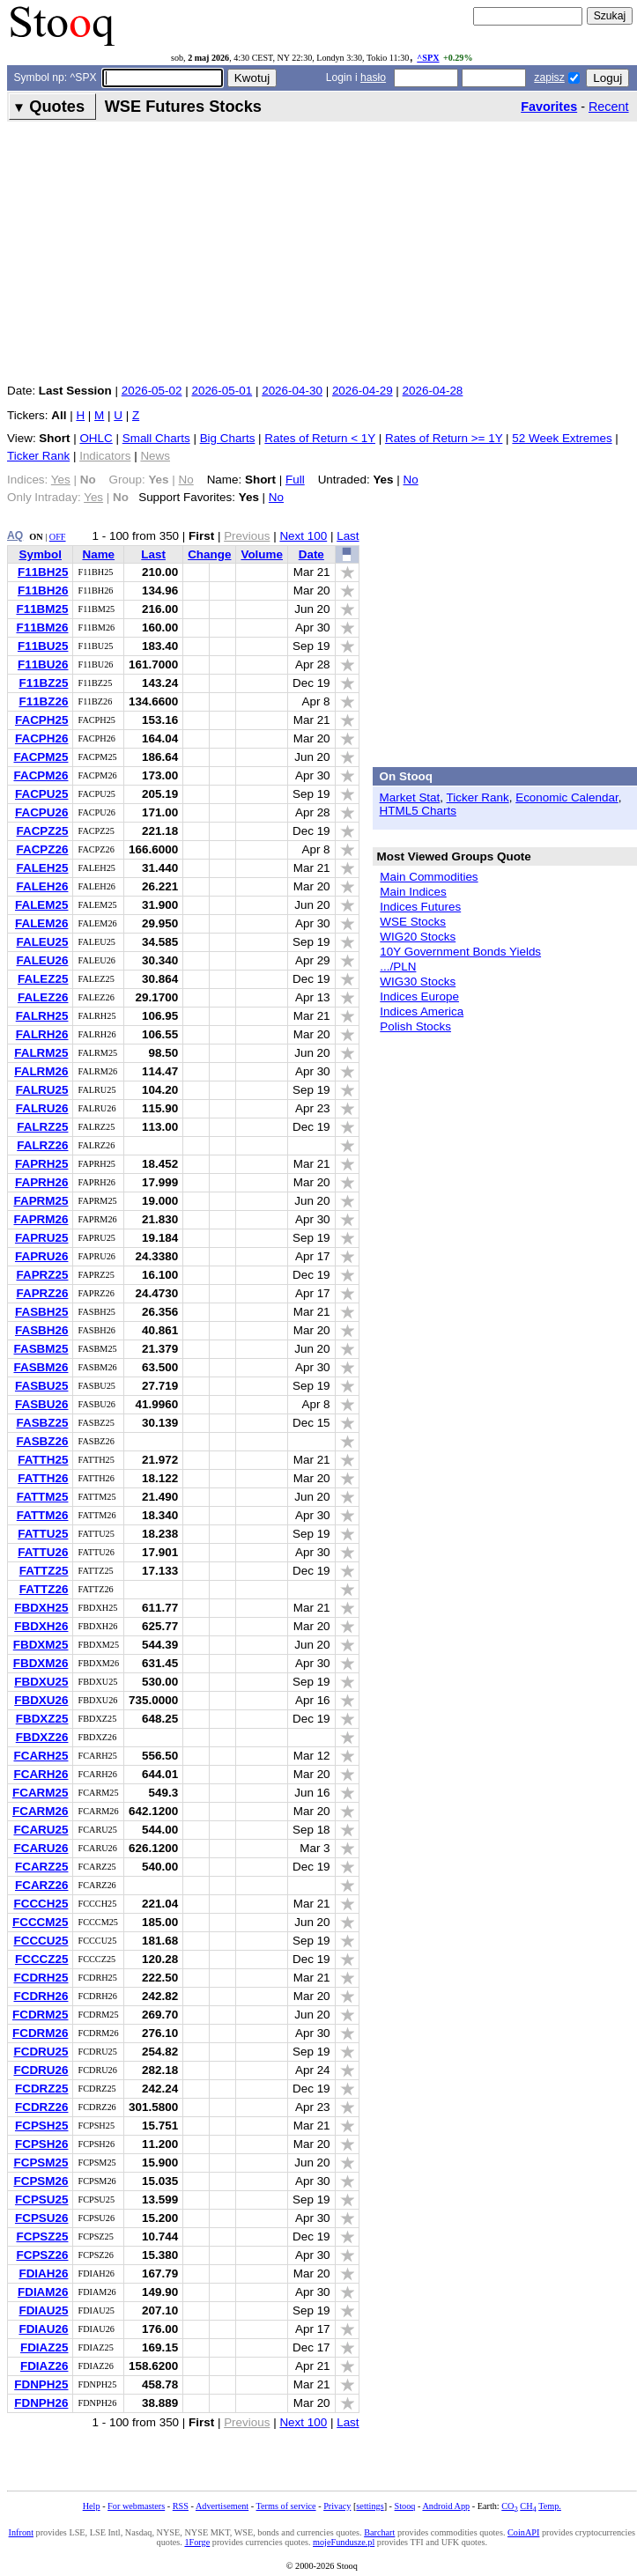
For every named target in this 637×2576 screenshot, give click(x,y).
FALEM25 (41, 905)
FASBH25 (42, 1311)
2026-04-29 (362, 390)
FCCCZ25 (41, 1959)
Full (295, 479)
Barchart (379, 2532)
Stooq (405, 2506)
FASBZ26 (42, 1441)
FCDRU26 (40, 2070)
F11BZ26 (43, 701)
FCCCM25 (40, 1922)
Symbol (40, 554)
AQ (15, 535)
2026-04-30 (292, 390)
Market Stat (410, 797)
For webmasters (136, 2506)
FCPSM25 (40, 2162)
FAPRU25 (42, 1237)
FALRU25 (42, 1089)
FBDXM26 (41, 1663)
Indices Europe (419, 996)
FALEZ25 (43, 978)
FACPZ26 (42, 849)
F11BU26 (43, 664)
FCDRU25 (40, 2051)
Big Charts (228, 438)
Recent (609, 107)
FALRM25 (41, 1052)
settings (369, 2506)
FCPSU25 (42, 2199)
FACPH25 (42, 720)
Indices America (421, 1011)
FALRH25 (42, 1015)
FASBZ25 (42, 1422)
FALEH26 (42, 886)
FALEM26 (41, 923)
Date (311, 554)
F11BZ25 (43, 683)
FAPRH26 (42, 1182)
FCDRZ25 (41, 2088)
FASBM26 (40, 1367)
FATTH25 (43, 1459)
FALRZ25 (42, 1126)
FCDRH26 (40, 1996)
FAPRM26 (40, 1219)
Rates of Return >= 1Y (443, 438)
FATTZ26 (44, 1589)
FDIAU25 (43, 2310)
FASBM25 (40, 1348)
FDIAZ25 (44, 2347)
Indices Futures (420, 906)
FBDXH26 (41, 1626)
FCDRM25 (40, 2014)
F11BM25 (42, 609)
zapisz (549, 77)
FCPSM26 (40, 2181)
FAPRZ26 (42, 1293)
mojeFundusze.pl (343, 2542)
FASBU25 (42, 1385)
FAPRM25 (40, 1200)
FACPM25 (40, 757)
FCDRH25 (40, 1977)
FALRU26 (42, 1108)
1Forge (197, 2542)
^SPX (428, 58)
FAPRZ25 (42, 1274)
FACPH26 (42, 738)
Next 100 (303, 536)
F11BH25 (43, 572)
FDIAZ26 (44, 2366)
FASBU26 (42, 1404)
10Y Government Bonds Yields (460, 951)
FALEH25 (42, 868)
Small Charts (156, 438)
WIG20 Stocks (418, 936)
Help (91, 2506)
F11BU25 (43, 646)
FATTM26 (43, 1515)
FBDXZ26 (42, 1737)
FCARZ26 (41, 1885)
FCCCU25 (40, 1940)
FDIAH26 (43, 2273)
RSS (181, 2506)
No (411, 479)
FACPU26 (42, 812)
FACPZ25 (42, 831)
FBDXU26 (41, 1700)
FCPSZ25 (42, 2236)
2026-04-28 (433, 390)
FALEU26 (42, 960)
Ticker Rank (38, 455)
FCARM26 (40, 1811)
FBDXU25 (41, 1681)
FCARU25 (40, 1829)
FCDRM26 (40, 2033)
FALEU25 (42, 941)
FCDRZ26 (41, 2107)
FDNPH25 (41, 2384)
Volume (262, 554)
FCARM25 (40, 1792)
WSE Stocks (413, 921)
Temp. (549, 2506)
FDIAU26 (43, 2329)
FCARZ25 (41, 1866)
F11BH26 (43, 590)
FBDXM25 (41, 1644)
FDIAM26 (43, 2292)
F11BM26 (42, 627)
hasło (373, 77)
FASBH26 (42, 1330)
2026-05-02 (152, 390)
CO (509, 2506)
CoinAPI (523, 2532)
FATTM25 (43, 1496)
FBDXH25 (41, 1607)
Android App (446, 2506)
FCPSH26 (42, 2144)
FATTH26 (43, 1478)
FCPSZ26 (42, 2255)
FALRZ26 (42, 1145)
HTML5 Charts (418, 810)
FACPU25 (42, 794)
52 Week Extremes (561, 438)
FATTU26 (43, 1552)
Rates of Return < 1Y (319, 438)
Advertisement (222, 2506)
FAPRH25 (42, 1163)
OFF (57, 537)
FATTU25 (43, 1533)
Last (348, 536)
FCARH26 (40, 1774)
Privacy (337, 2506)
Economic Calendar (566, 797)
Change (209, 554)
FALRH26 (42, 1034)
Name (98, 554)
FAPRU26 (42, 1256)
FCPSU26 (42, 2218)
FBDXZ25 (42, 1718)
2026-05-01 (221, 390)
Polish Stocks (415, 1026)
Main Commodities (429, 876)
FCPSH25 (42, 2125)
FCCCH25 (40, 1903)
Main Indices (413, 891)
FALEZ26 (43, 997)
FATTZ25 (44, 1570)
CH (528, 2506)
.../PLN (398, 966)
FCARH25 (40, 1755)
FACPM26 (40, 775)
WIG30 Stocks (418, 981)
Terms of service (286, 2506)
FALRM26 (41, 1071)
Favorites (549, 107)
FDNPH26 (41, 2403)
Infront (21, 2532)
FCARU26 (40, 1848)
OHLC (95, 438)
